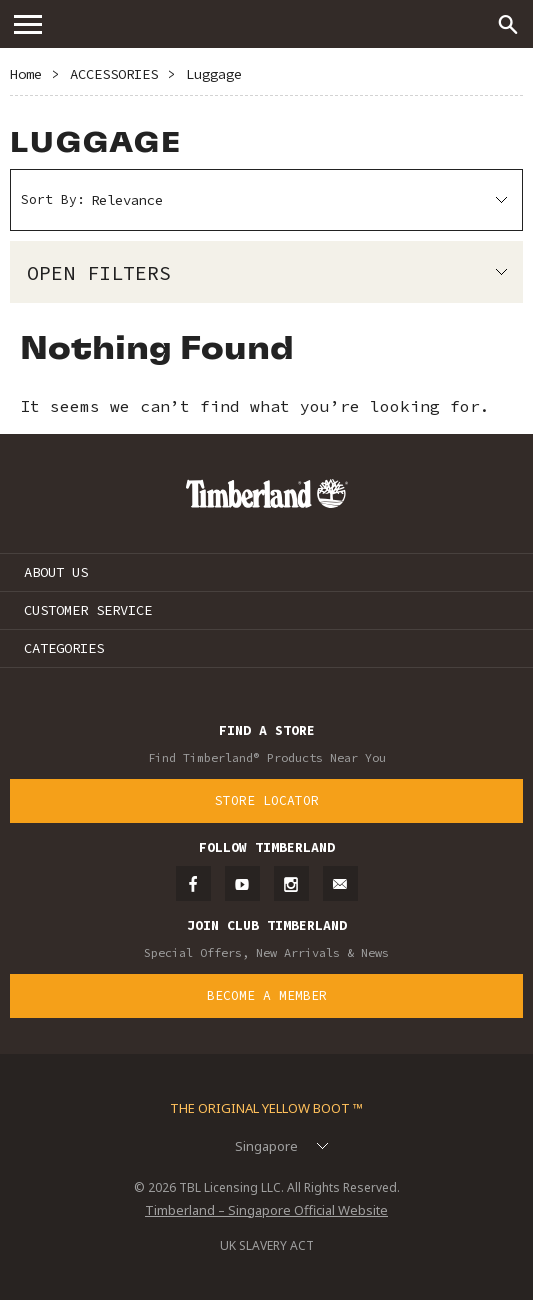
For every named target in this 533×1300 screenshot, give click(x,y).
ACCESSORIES (114, 74)
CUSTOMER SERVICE (88, 610)
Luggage (214, 74)
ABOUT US (56, 572)
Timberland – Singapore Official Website (266, 1210)
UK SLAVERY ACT (267, 1245)
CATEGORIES (64, 648)
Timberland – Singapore (267, 24)
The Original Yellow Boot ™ (266, 1108)
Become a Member (267, 995)
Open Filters (99, 272)
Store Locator (267, 800)
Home (26, 74)
